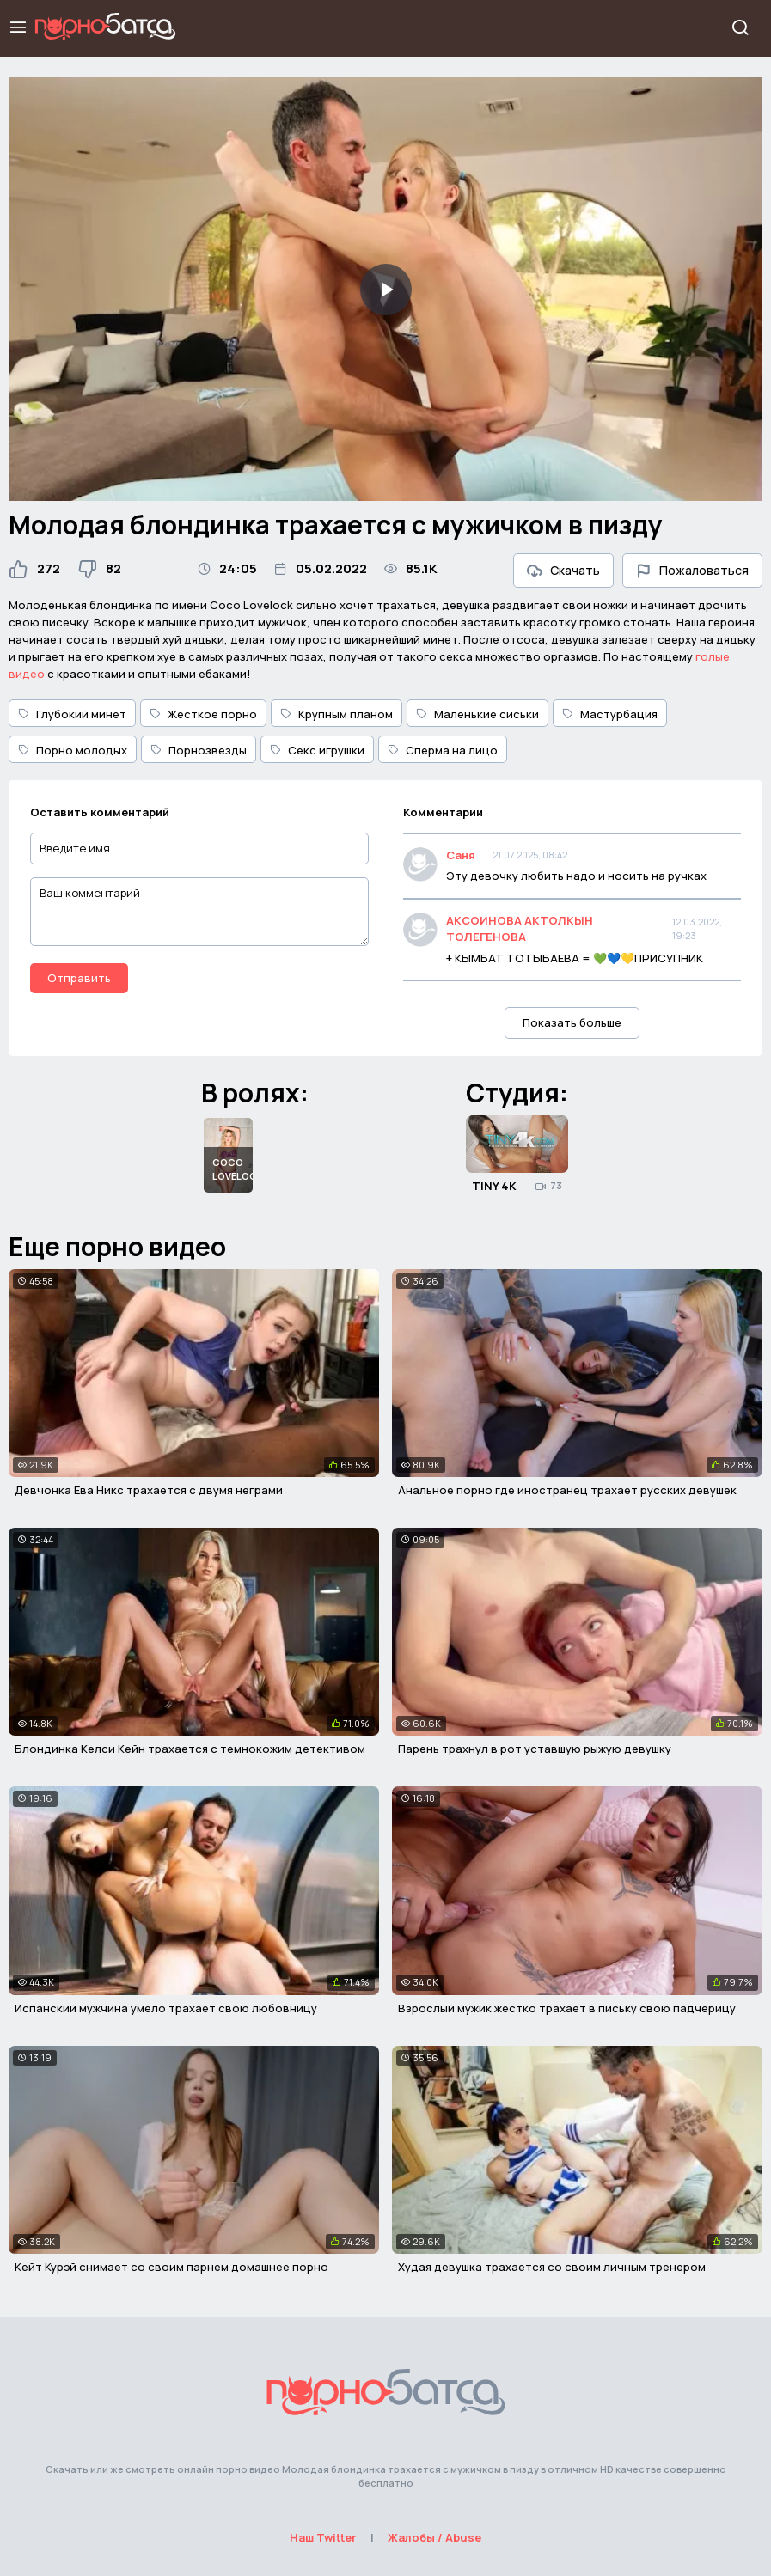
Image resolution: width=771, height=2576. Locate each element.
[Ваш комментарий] (199, 911)
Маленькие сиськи (477, 714)
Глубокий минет (72, 714)
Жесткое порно (203, 714)
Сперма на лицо (443, 750)
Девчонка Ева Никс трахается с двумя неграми (149, 1490)
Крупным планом (336, 714)
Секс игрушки (317, 750)
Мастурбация (610, 714)
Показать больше (572, 1022)
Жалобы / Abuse (434, 2537)
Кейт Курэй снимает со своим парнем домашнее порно (171, 2266)
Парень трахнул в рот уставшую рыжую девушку (534, 1748)
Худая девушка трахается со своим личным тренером (552, 2266)
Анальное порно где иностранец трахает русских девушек (567, 1490)
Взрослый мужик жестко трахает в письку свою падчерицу (567, 2008)
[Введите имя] (199, 848)
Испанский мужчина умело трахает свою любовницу (166, 2008)
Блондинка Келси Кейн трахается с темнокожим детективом (190, 1748)
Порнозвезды (198, 750)
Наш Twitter (323, 2537)
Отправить (79, 978)
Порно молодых (72, 750)
